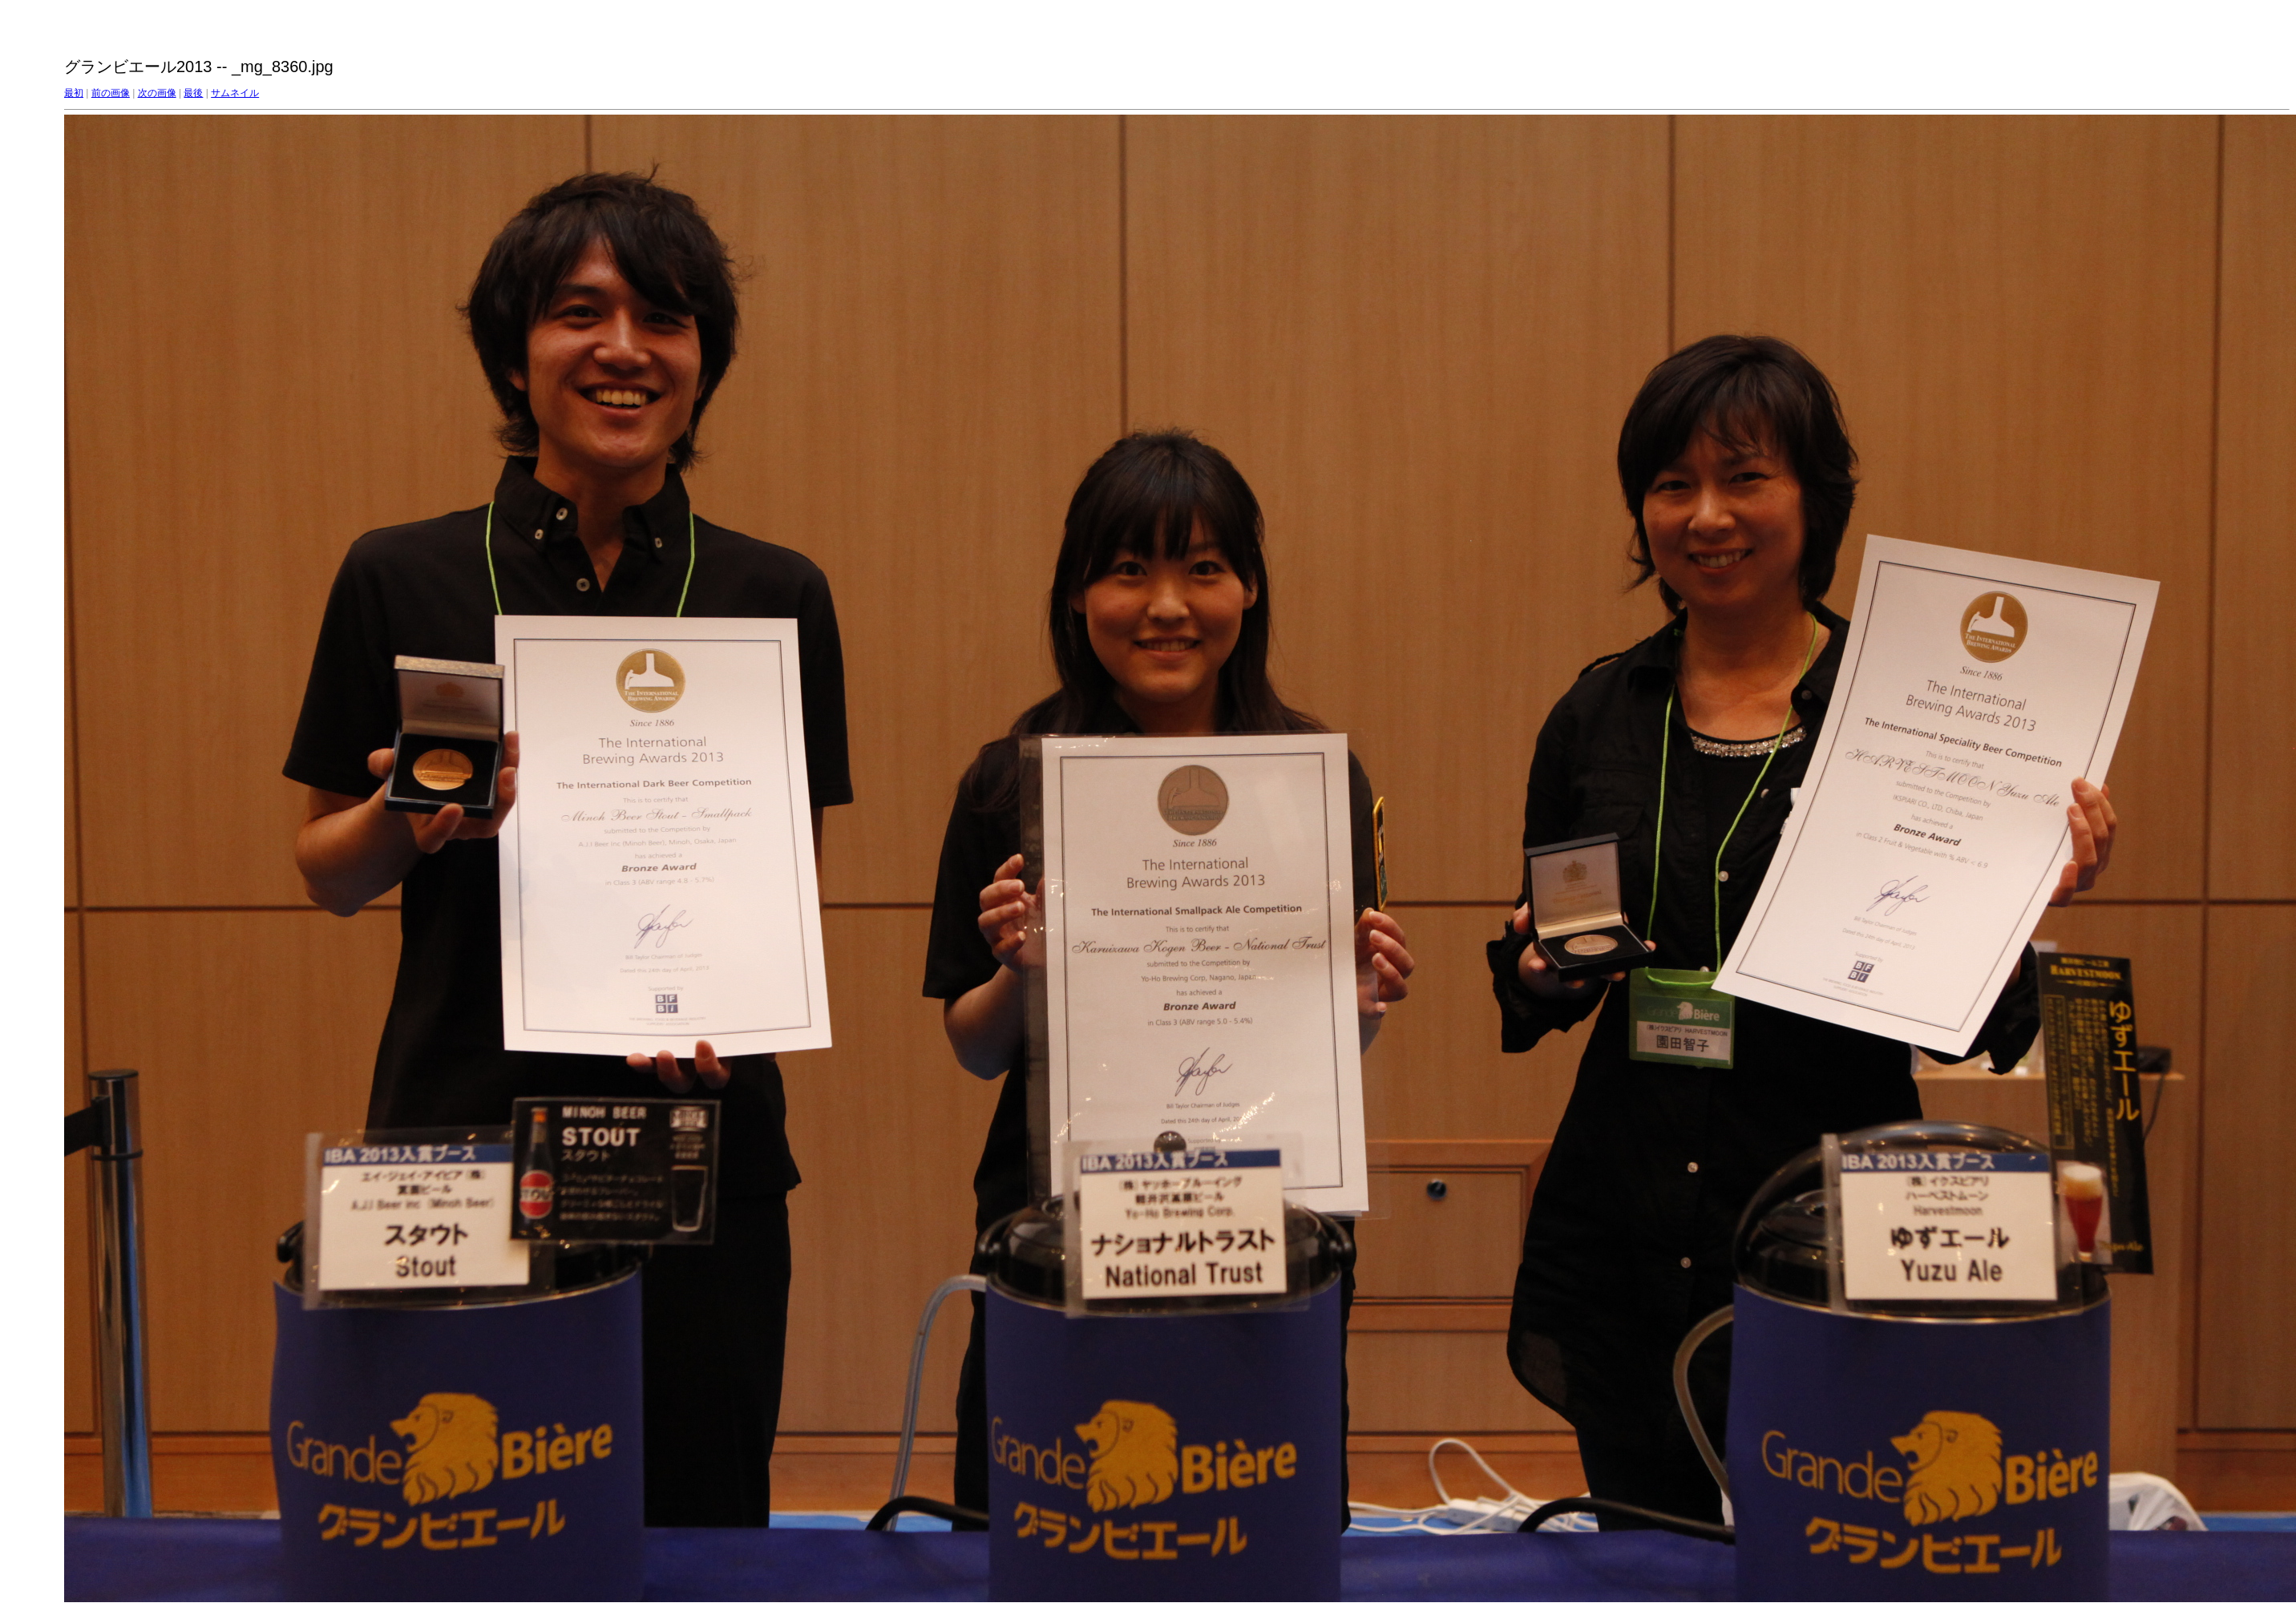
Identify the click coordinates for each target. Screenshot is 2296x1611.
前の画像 (110, 93)
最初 (73, 93)
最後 (193, 93)
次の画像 (157, 93)
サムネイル (235, 93)
